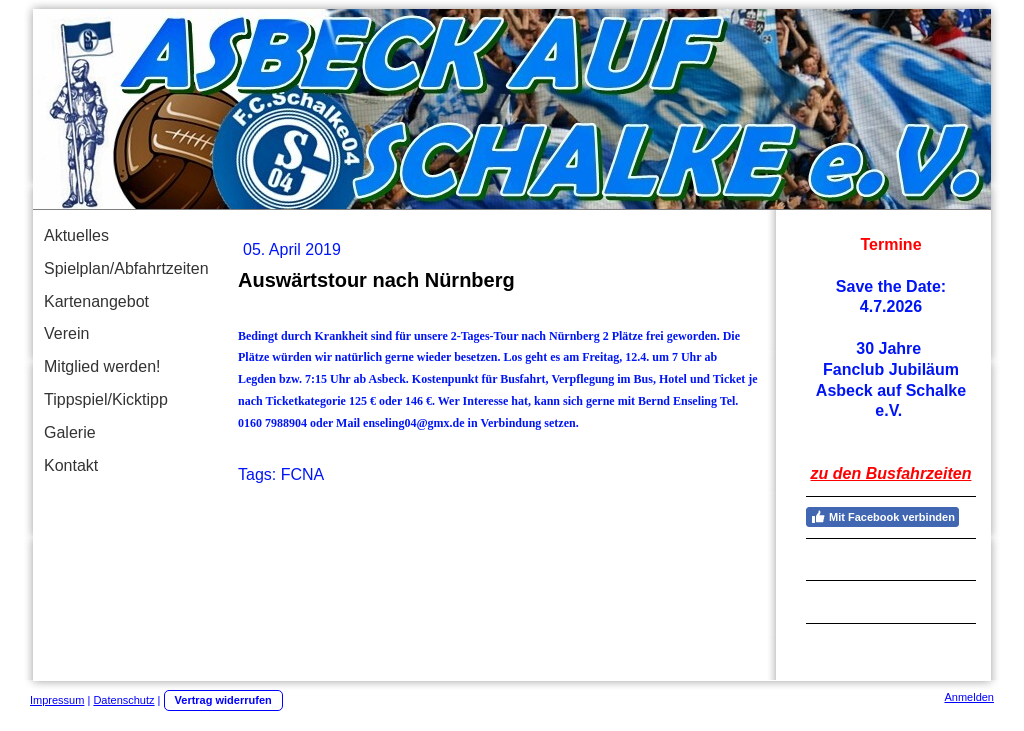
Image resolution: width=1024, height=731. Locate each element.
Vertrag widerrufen (223, 700)
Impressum (57, 700)
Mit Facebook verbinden (882, 517)
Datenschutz (123, 700)
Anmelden (969, 697)
